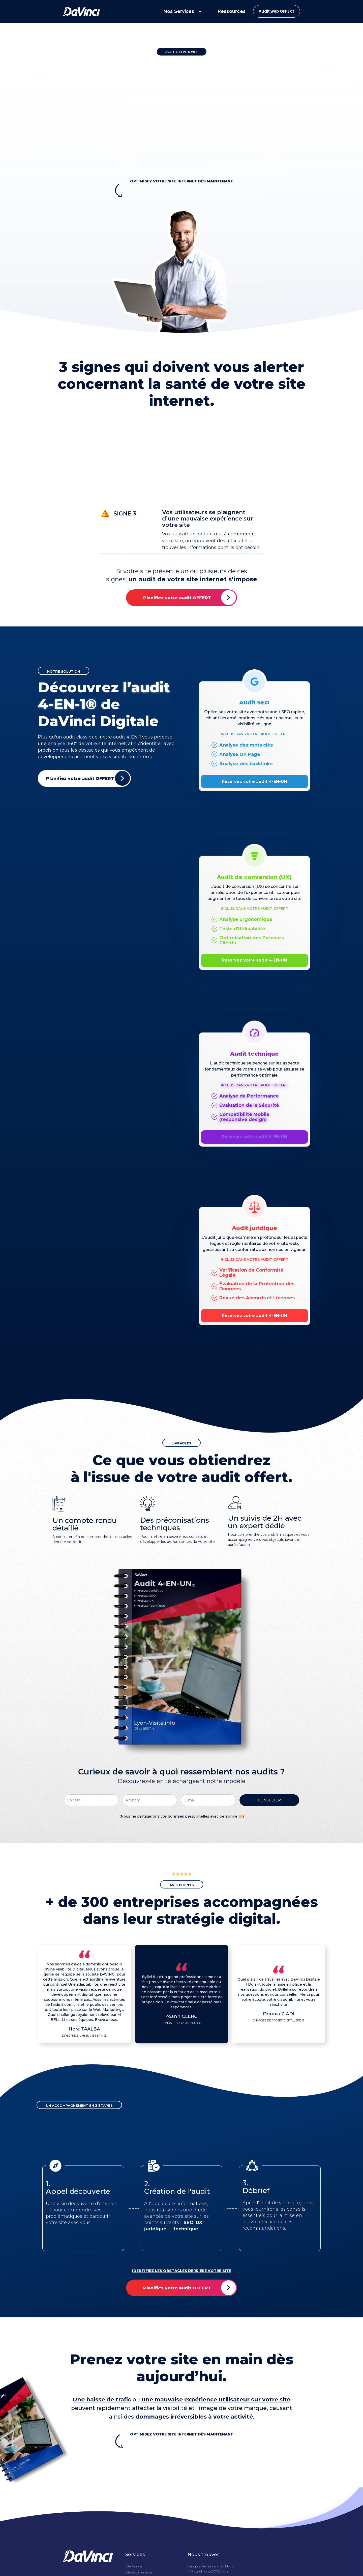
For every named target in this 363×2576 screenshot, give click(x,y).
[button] (183, 11)
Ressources (232, 11)
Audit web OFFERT (276, 11)
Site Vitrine (133, 2566)
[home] (81, 11)
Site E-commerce (138, 2572)
